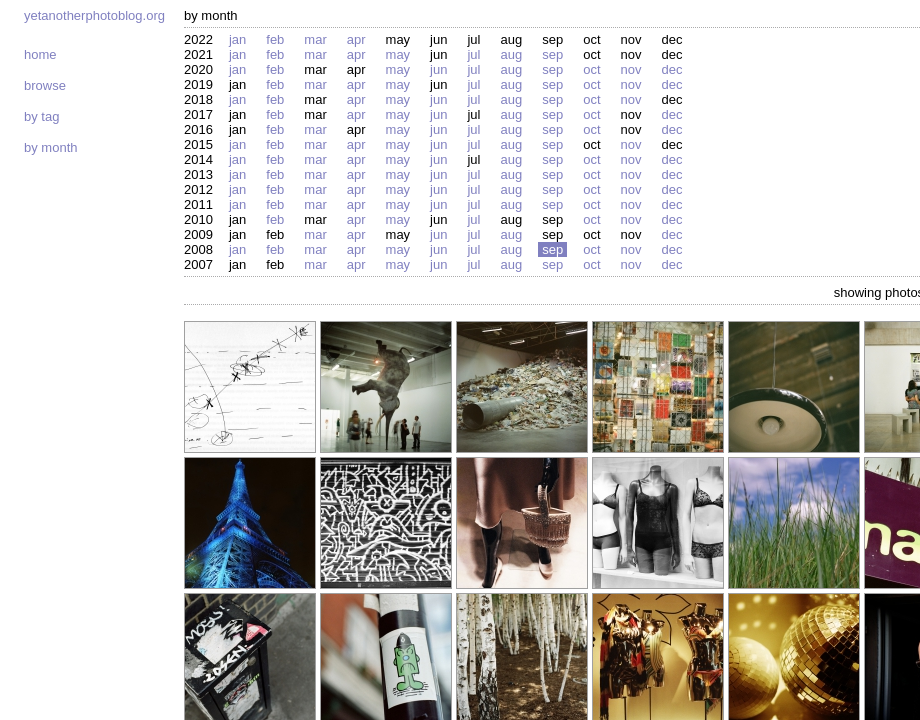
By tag (41, 116)
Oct (591, 69)
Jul (473, 54)
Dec (671, 69)
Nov (631, 69)
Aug (511, 54)
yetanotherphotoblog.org (94, 15)
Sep (552, 54)
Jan (237, 39)
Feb (275, 39)
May (398, 54)
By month (50, 147)
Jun (438, 69)
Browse (45, 85)
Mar (315, 39)
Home (40, 54)
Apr (356, 39)
